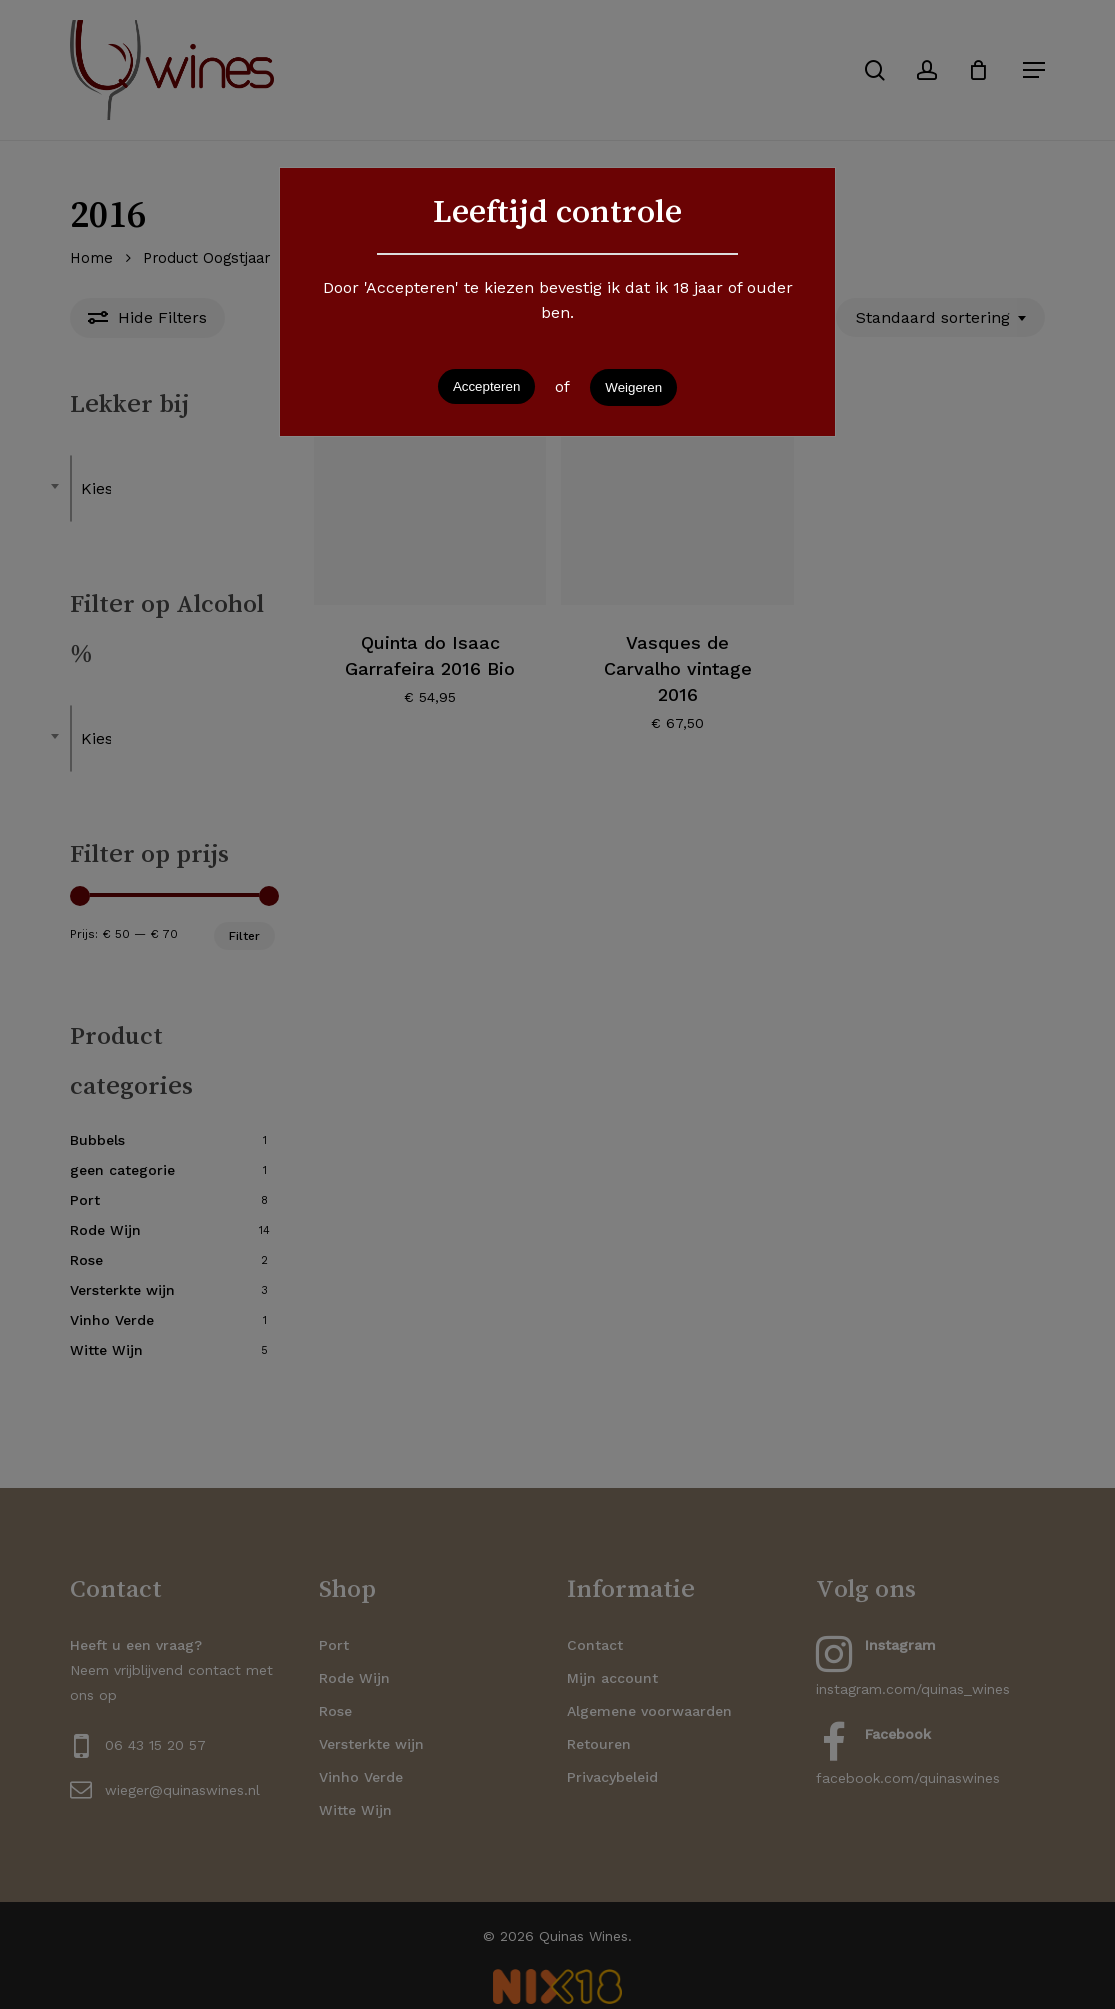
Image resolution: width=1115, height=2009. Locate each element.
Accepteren (486, 386)
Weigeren (633, 387)
